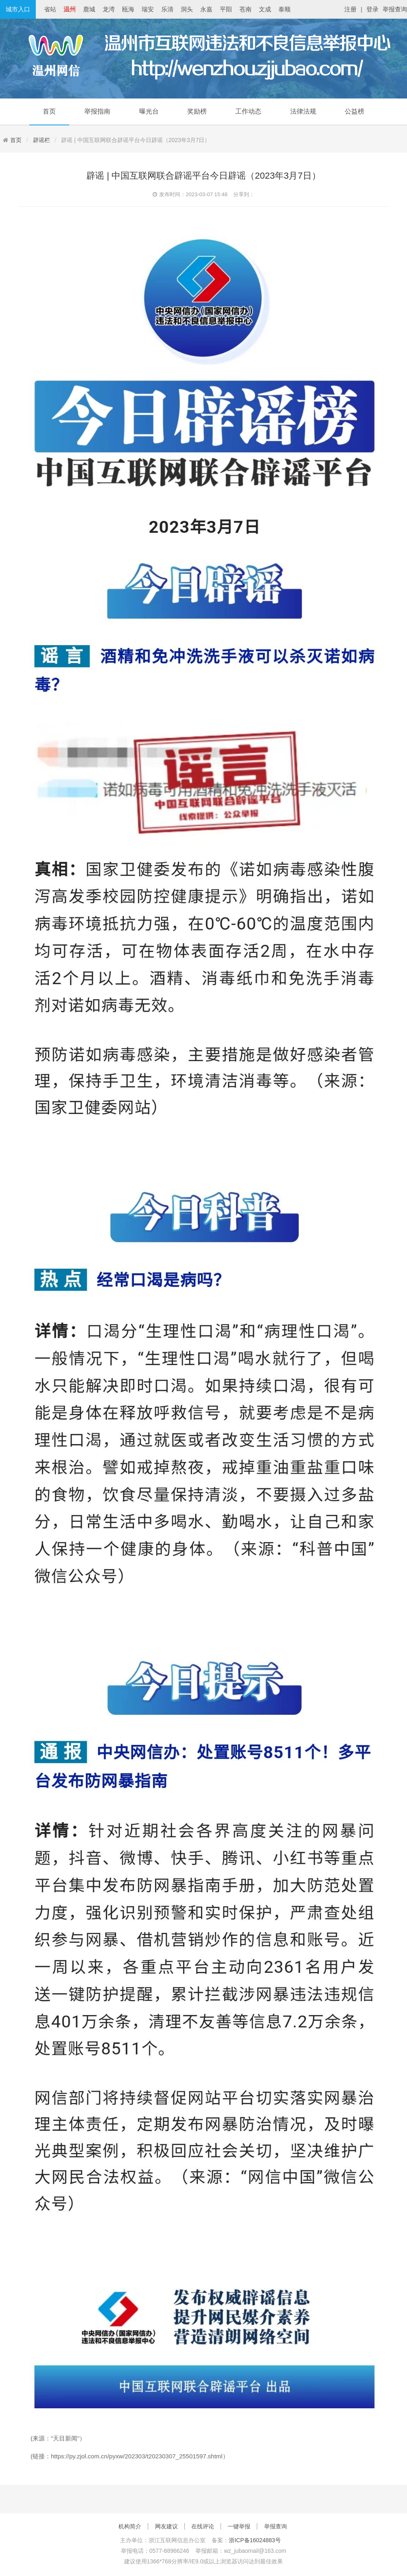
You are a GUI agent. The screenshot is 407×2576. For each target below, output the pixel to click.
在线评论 (202, 2526)
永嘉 (206, 9)
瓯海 (128, 9)
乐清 (167, 9)
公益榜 (354, 111)
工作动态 (248, 111)
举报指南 (97, 111)
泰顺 (284, 9)
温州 (69, 9)
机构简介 (129, 2526)
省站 (50, 9)
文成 (265, 9)
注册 (350, 9)
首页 (49, 111)
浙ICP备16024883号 (255, 2540)
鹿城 (89, 9)
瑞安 (148, 9)
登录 (372, 9)
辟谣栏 (41, 140)
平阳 (226, 9)
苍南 (245, 9)
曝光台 (149, 111)
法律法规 (303, 111)
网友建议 (166, 2526)
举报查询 (395, 9)
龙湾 (109, 9)
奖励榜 (197, 111)
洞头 (187, 9)
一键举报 (239, 2526)
